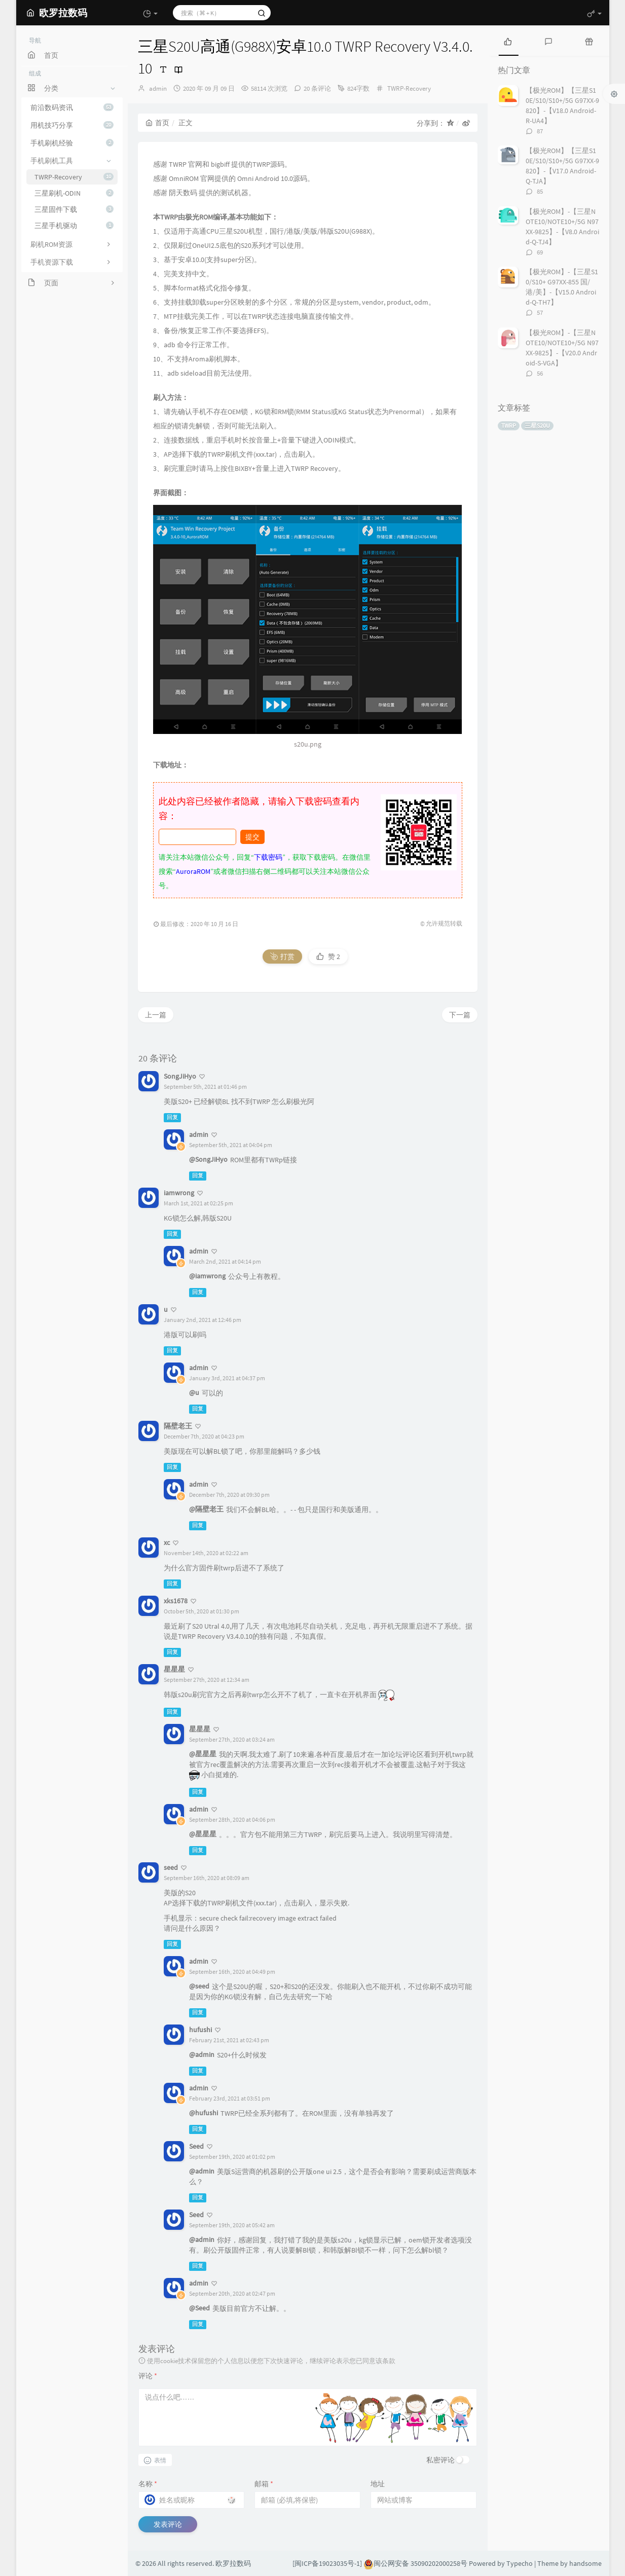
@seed (199, 1986)
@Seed (199, 2307)
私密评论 (440, 2459)
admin (158, 88)
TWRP (508, 425)
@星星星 (202, 1753)
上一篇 (155, 1014)
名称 (147, 2483)
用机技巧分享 (72, 125)
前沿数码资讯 (72, 107)
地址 (378, 2483)
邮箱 (263, 2483)
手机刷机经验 (72, 143)
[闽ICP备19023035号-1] (327, 2563)
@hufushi (203, 2112)
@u (194, 1392)
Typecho (519, 2563)
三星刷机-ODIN (74, 193)
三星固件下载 (74, 209)
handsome (585, 2563)
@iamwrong (207, 1275)
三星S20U (537, 425)
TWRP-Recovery (74, 176)
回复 (172, 1117)
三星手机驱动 (74, 225)
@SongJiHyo (208, 1159)
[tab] (508, 40)
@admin (201, 2054)
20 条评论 (317, 88)
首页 (157, 122)
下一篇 (459, 1014)
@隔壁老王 (206, 1509)
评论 (147, 2375)
